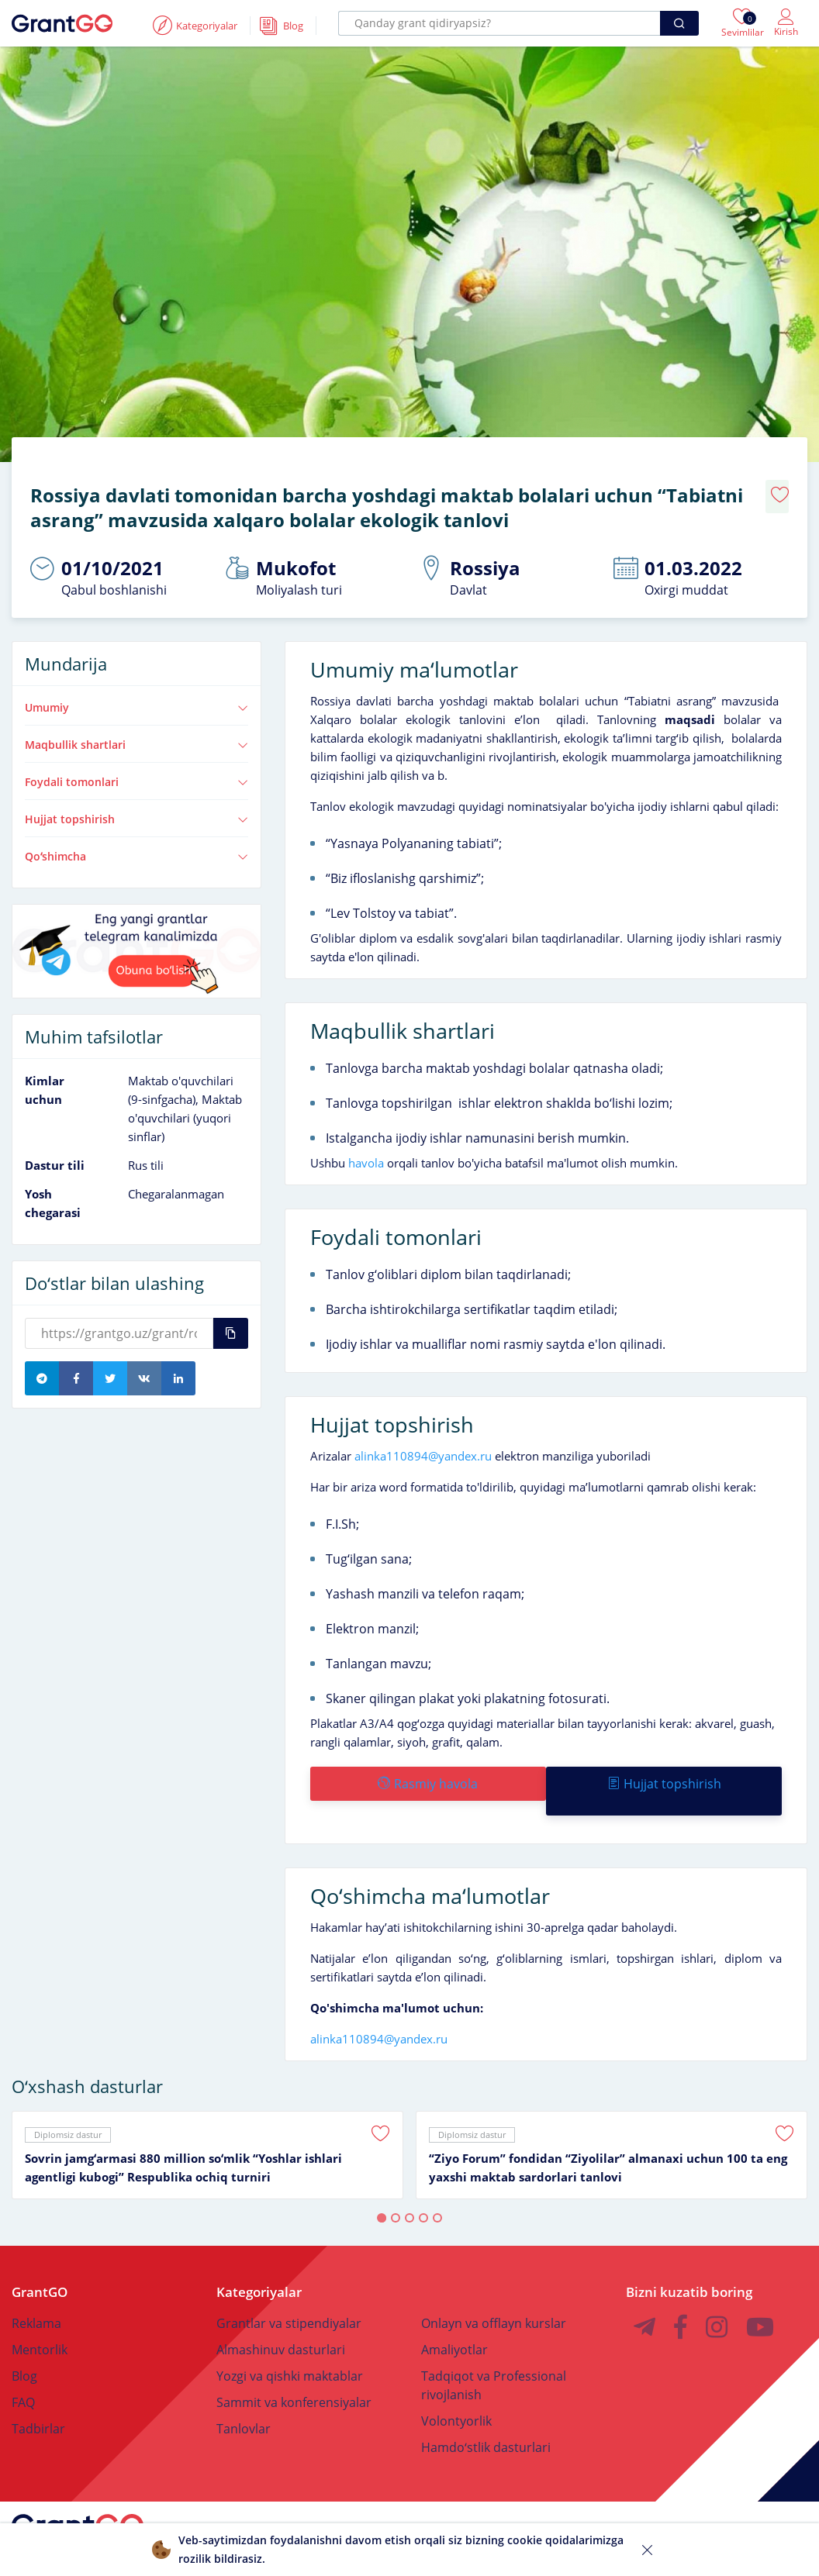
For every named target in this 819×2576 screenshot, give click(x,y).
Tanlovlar (243, 2396)
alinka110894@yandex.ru (423, 1438)
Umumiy (136, 690)
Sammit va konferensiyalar (293, 2369)
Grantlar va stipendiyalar (288, 2290)
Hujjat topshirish (136, 801)
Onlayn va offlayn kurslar (493, 2290)
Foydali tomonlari (136, 764)
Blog (24, 2343)
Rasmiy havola (426, 1765)
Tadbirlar (38, 2396)
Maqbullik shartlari (136, 727)
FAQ (23, 2369)
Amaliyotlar (454, 2317)
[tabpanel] (207, 2122)
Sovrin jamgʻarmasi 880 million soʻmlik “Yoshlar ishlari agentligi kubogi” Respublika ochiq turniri (183, 2135)
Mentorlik (39, 2317)
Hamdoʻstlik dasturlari (486, 2414)
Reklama (36, 2290)
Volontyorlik (456, 2388)
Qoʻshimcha (136, 838)
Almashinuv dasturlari (280, 2317)
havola (364, 1145)
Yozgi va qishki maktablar (289, 2343)
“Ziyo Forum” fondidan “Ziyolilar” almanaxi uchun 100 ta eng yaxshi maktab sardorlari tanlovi (608, 2135)
